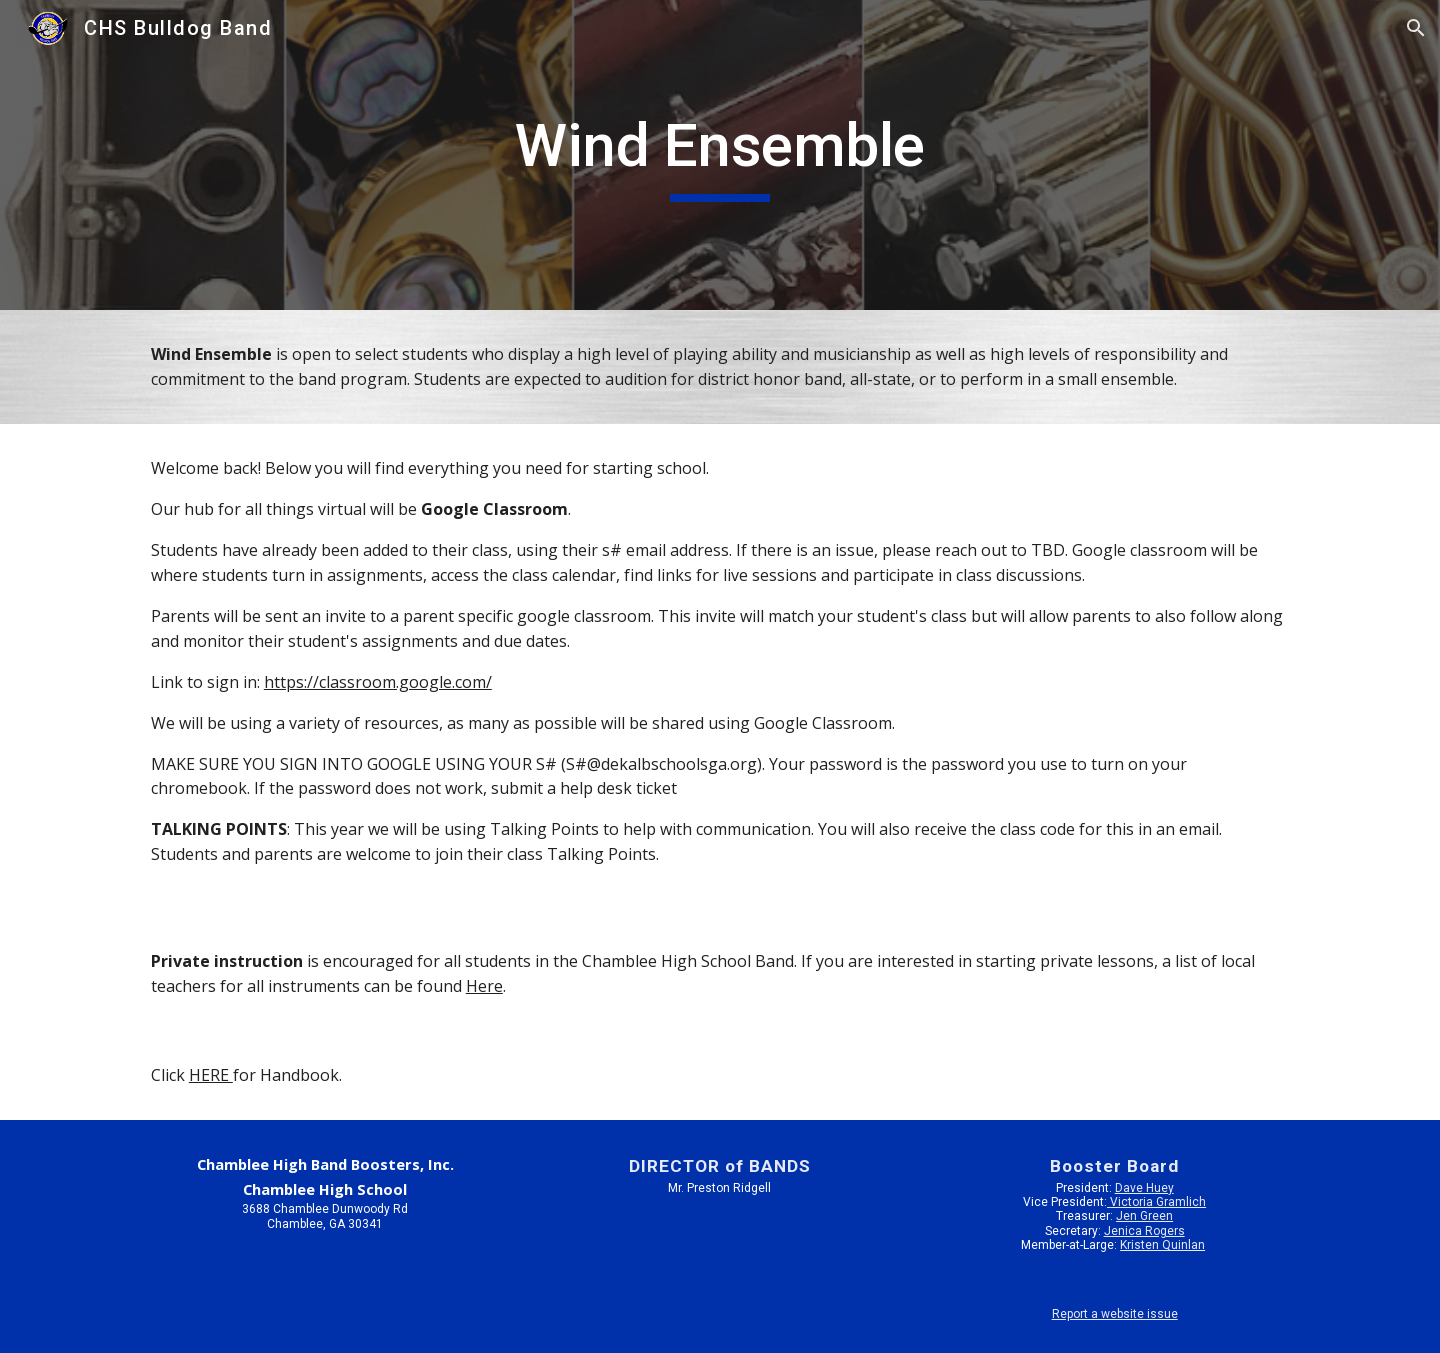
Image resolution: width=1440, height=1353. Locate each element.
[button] (1416, 28)
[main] (720, 155)
